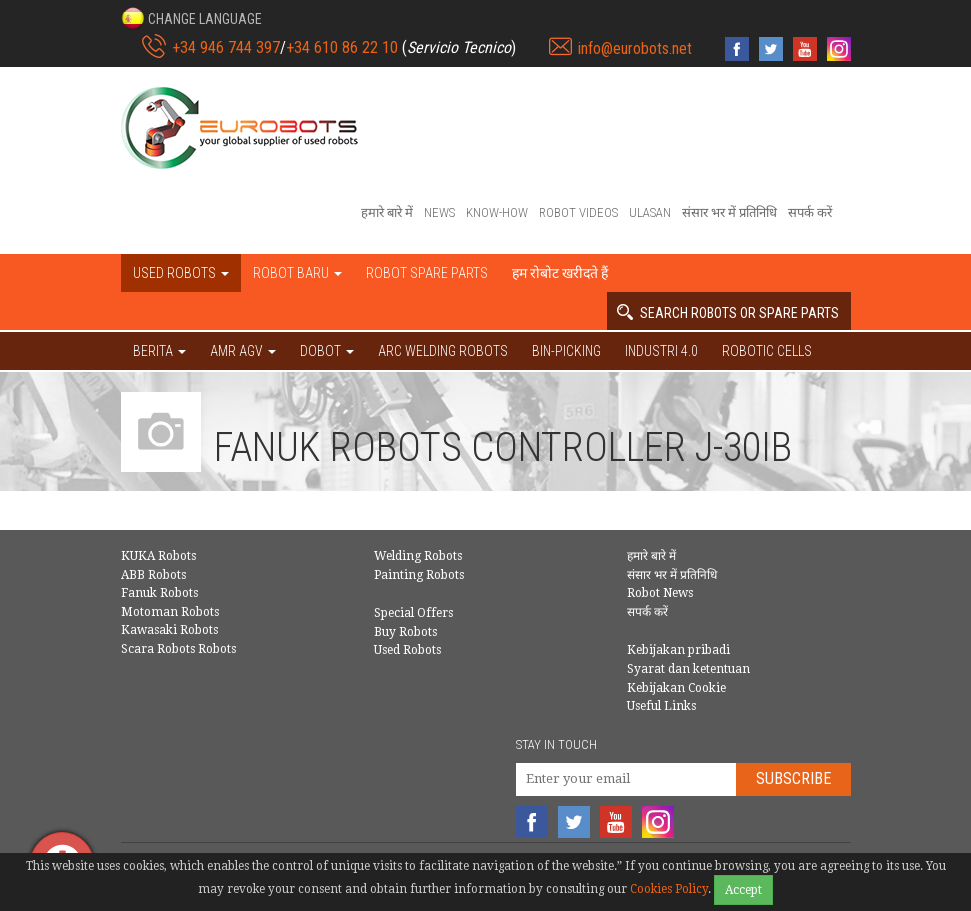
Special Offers (413, 613)
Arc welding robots (443, 351)
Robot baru (297, 273)
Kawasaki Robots (169, 630)
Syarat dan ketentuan (688, 669)
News (439, 212)
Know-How (497, 212)
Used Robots (407, 650)
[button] (191, 18)
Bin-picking (566, 351)
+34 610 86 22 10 (342, 47)
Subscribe (793, 778)
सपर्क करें (810, 212)
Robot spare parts (427, 273)
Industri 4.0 (661, 351)
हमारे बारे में (387, 212)
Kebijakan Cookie (676, 688)
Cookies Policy (669, 889)
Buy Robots (405, 632)
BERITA (159, 351)
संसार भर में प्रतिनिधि (729, 212)
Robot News (660, 593)
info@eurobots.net (635, 48)
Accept (743, 890)
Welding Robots (418, 556)
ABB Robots (153, 575)
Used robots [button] (181, 273)
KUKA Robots (158, 556)
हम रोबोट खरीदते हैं (560, 273)
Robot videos (578, 212)
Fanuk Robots (159, 593)
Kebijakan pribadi (678, 650)
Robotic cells (767, 351)
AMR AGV (243, 351)
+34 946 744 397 (226, 47)
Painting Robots (419, 575)
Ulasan (650, 212)
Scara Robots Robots (178, 649)
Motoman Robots (170, 612)
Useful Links (661, 706)
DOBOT (327, 351)
